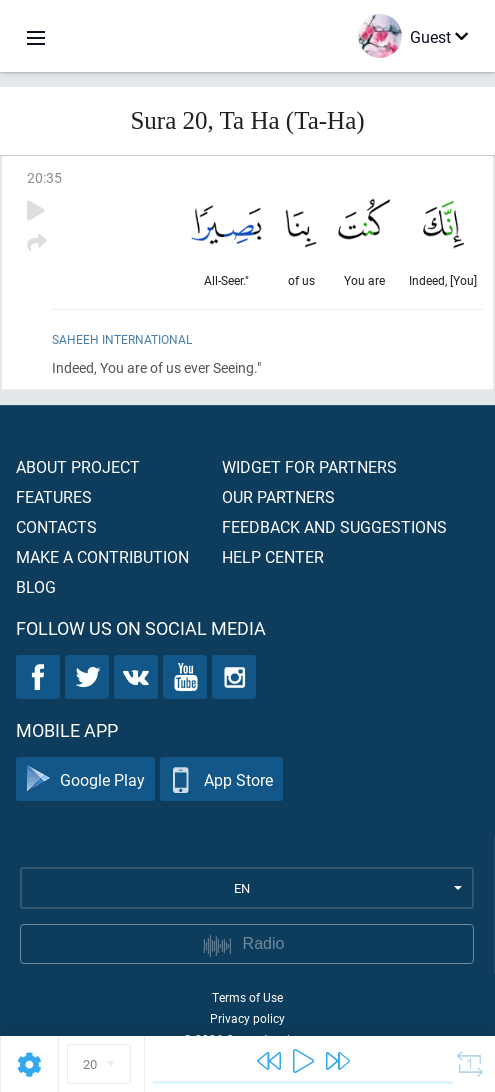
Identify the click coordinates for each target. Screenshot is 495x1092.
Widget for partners (309, 466)
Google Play (85, 779)
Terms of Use (247, 997)
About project (78, 466)
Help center (273, 556)
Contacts (56, 526)
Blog (36, 586)
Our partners (278, 496)
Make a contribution (102, 556)
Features (54, 496)
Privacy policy (247, 1018)
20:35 (44, 177)
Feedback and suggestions (334, 526)
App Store (221, 779)
